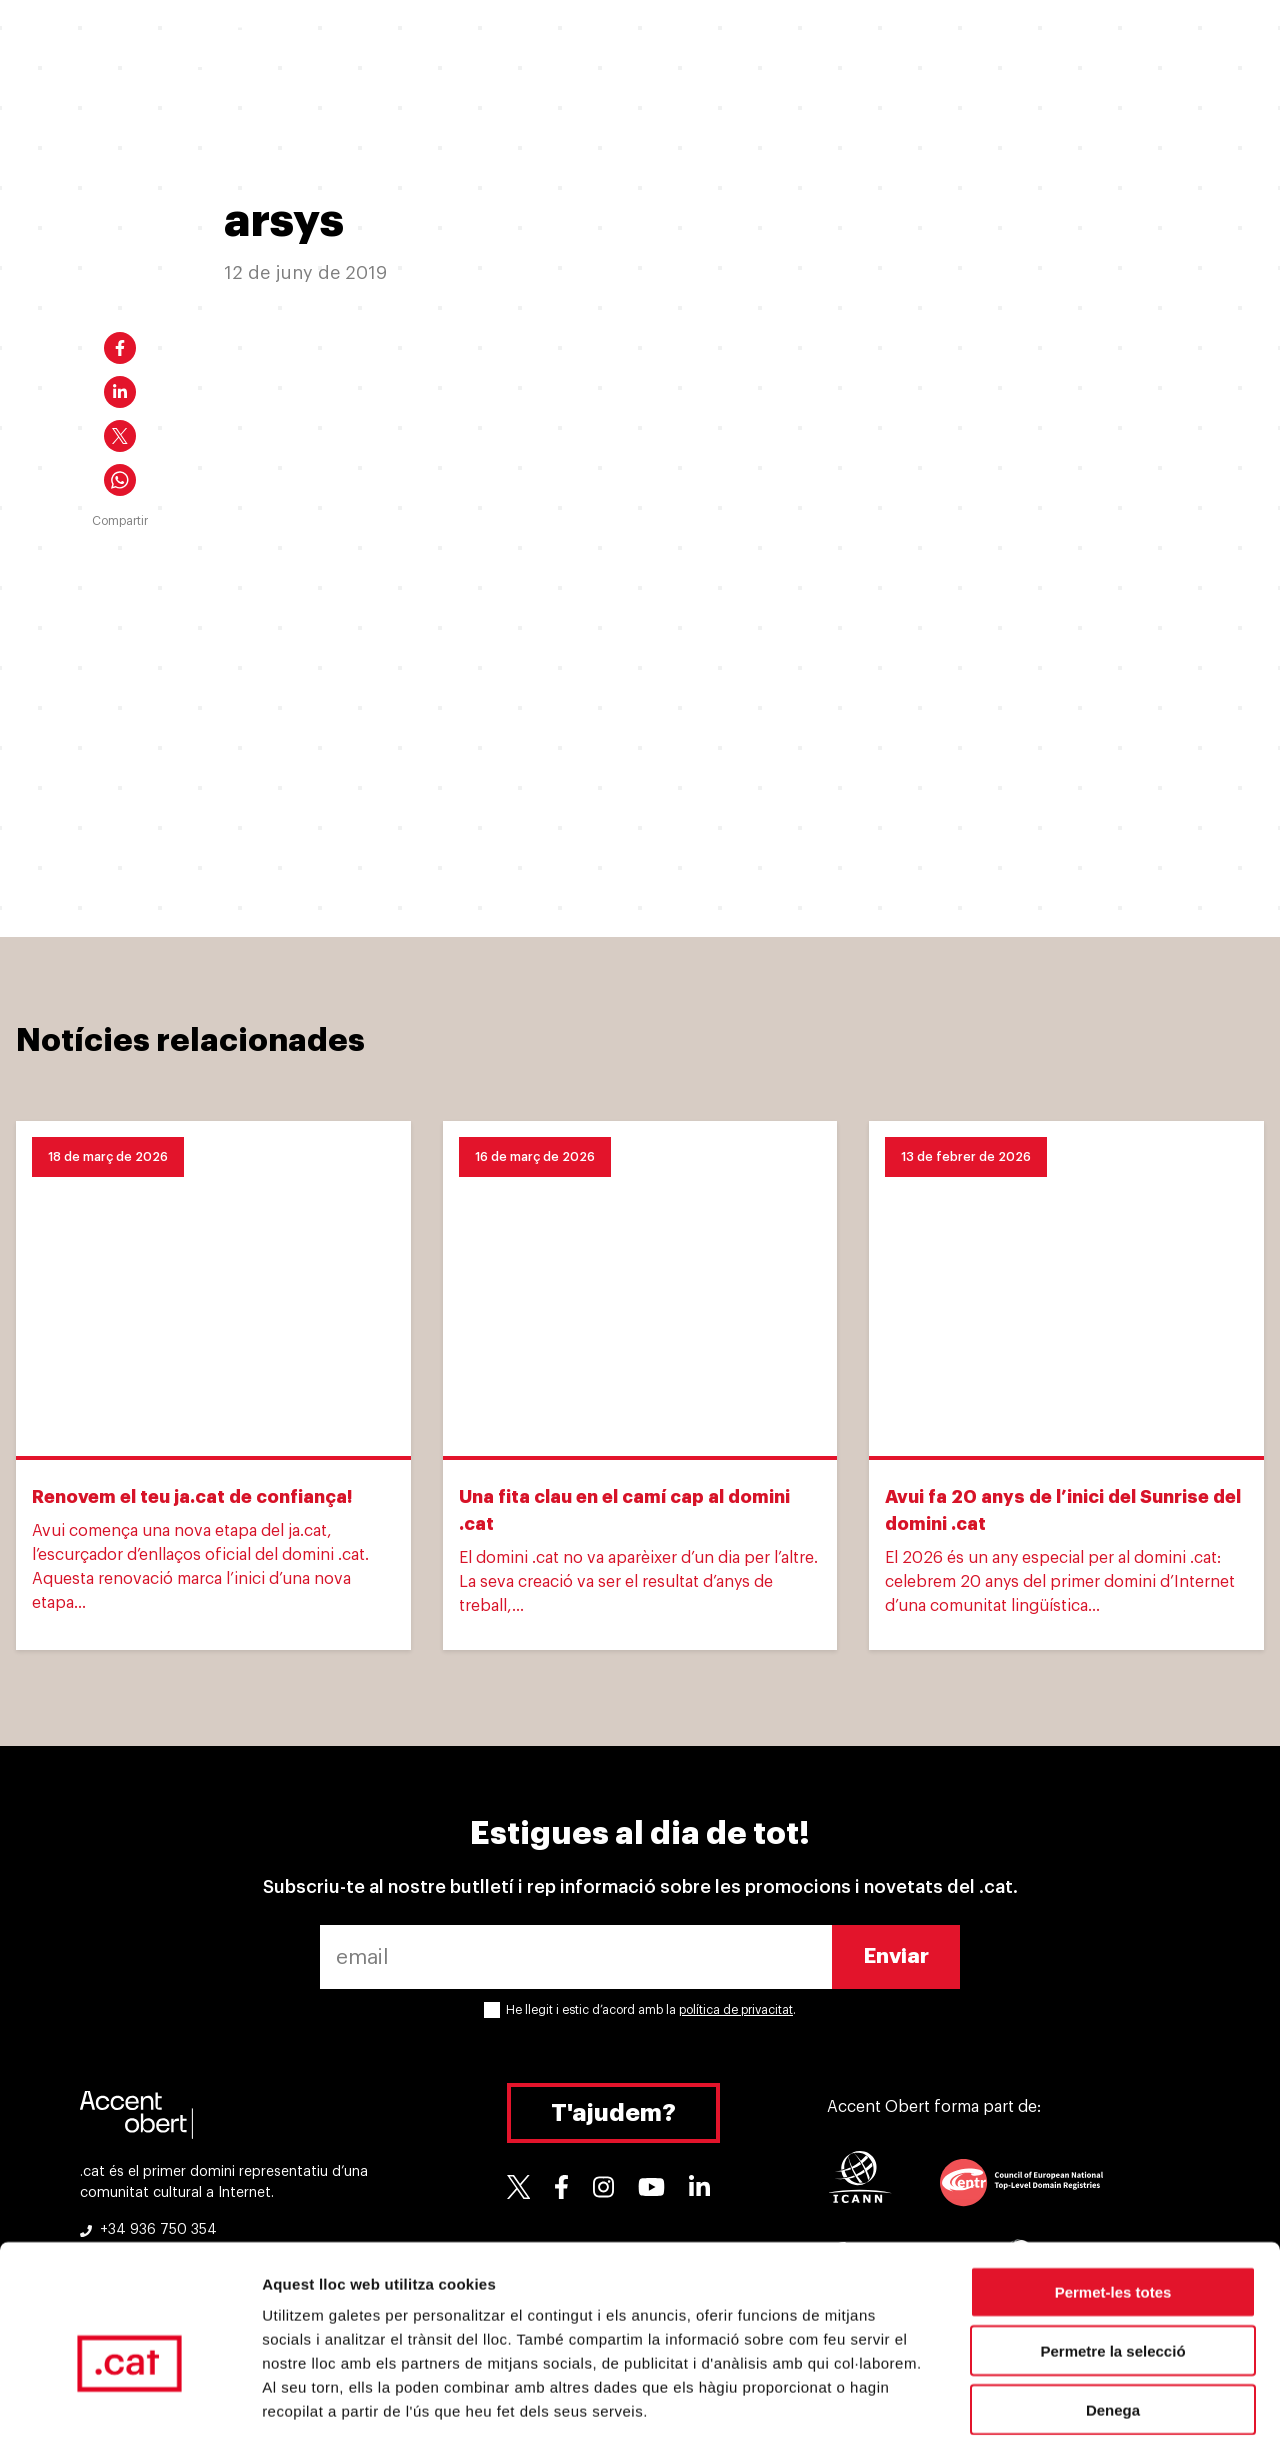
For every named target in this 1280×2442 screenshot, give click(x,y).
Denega (1113, 2314)
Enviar (896, 1956)
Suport (957, 47)
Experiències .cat (825, 47)
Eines (1048, 47)
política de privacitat (736, 2010)
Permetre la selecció (1112, 2255)
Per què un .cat (664, 47)
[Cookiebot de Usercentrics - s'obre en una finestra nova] (129, 2403)
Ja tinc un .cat (516, 47)
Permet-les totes (1113, 2196)
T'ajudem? (613, 2113)
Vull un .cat (379, 47)
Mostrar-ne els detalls (1151, 2402)
